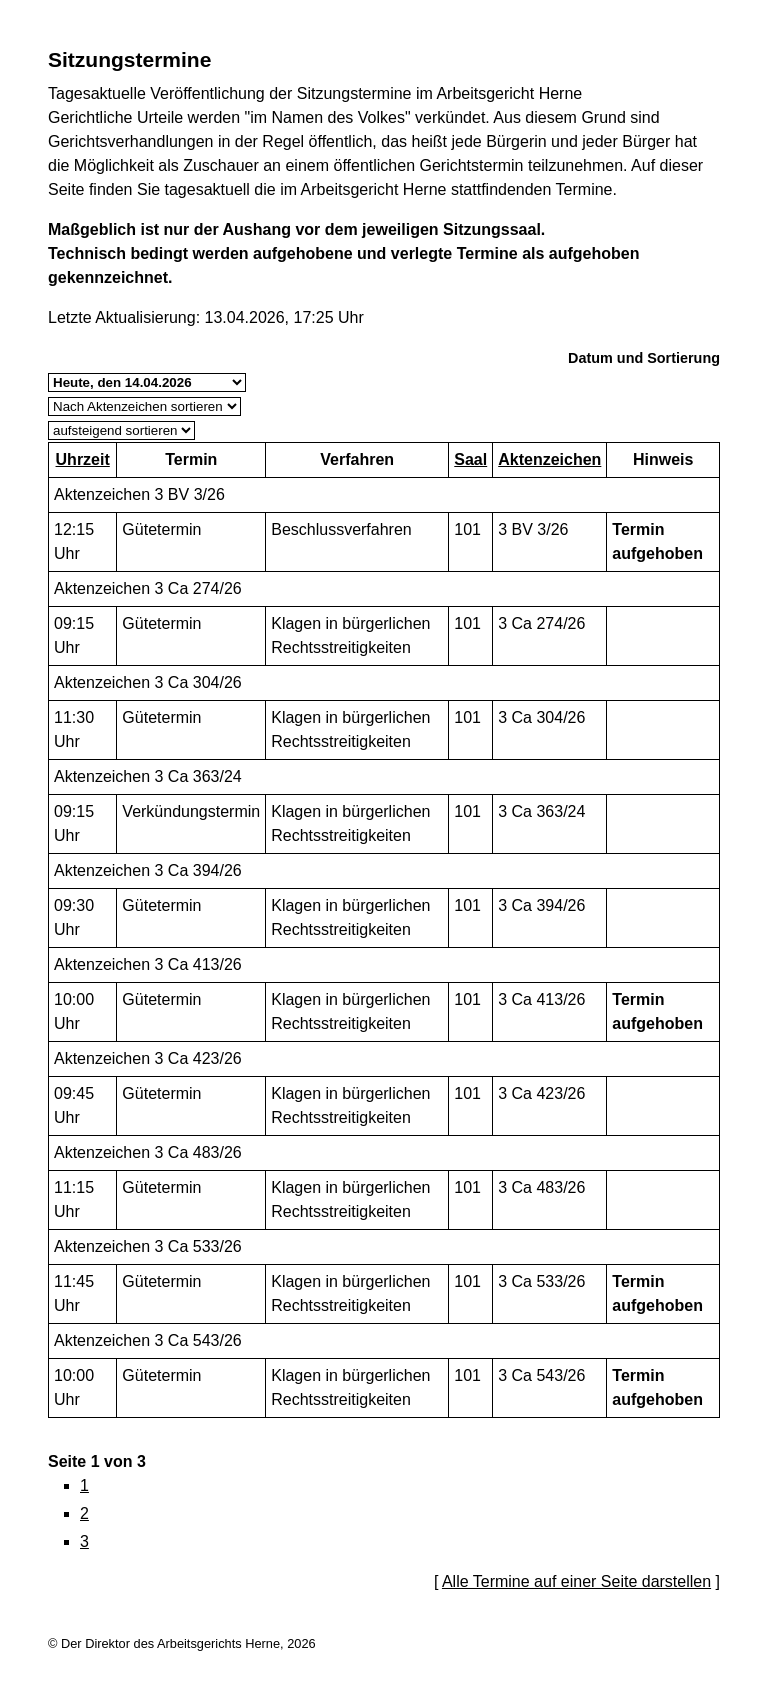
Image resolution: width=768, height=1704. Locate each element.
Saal (470, 459)
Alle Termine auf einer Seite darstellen (576, 1581)
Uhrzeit (83, 459)
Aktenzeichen (549, 459)
